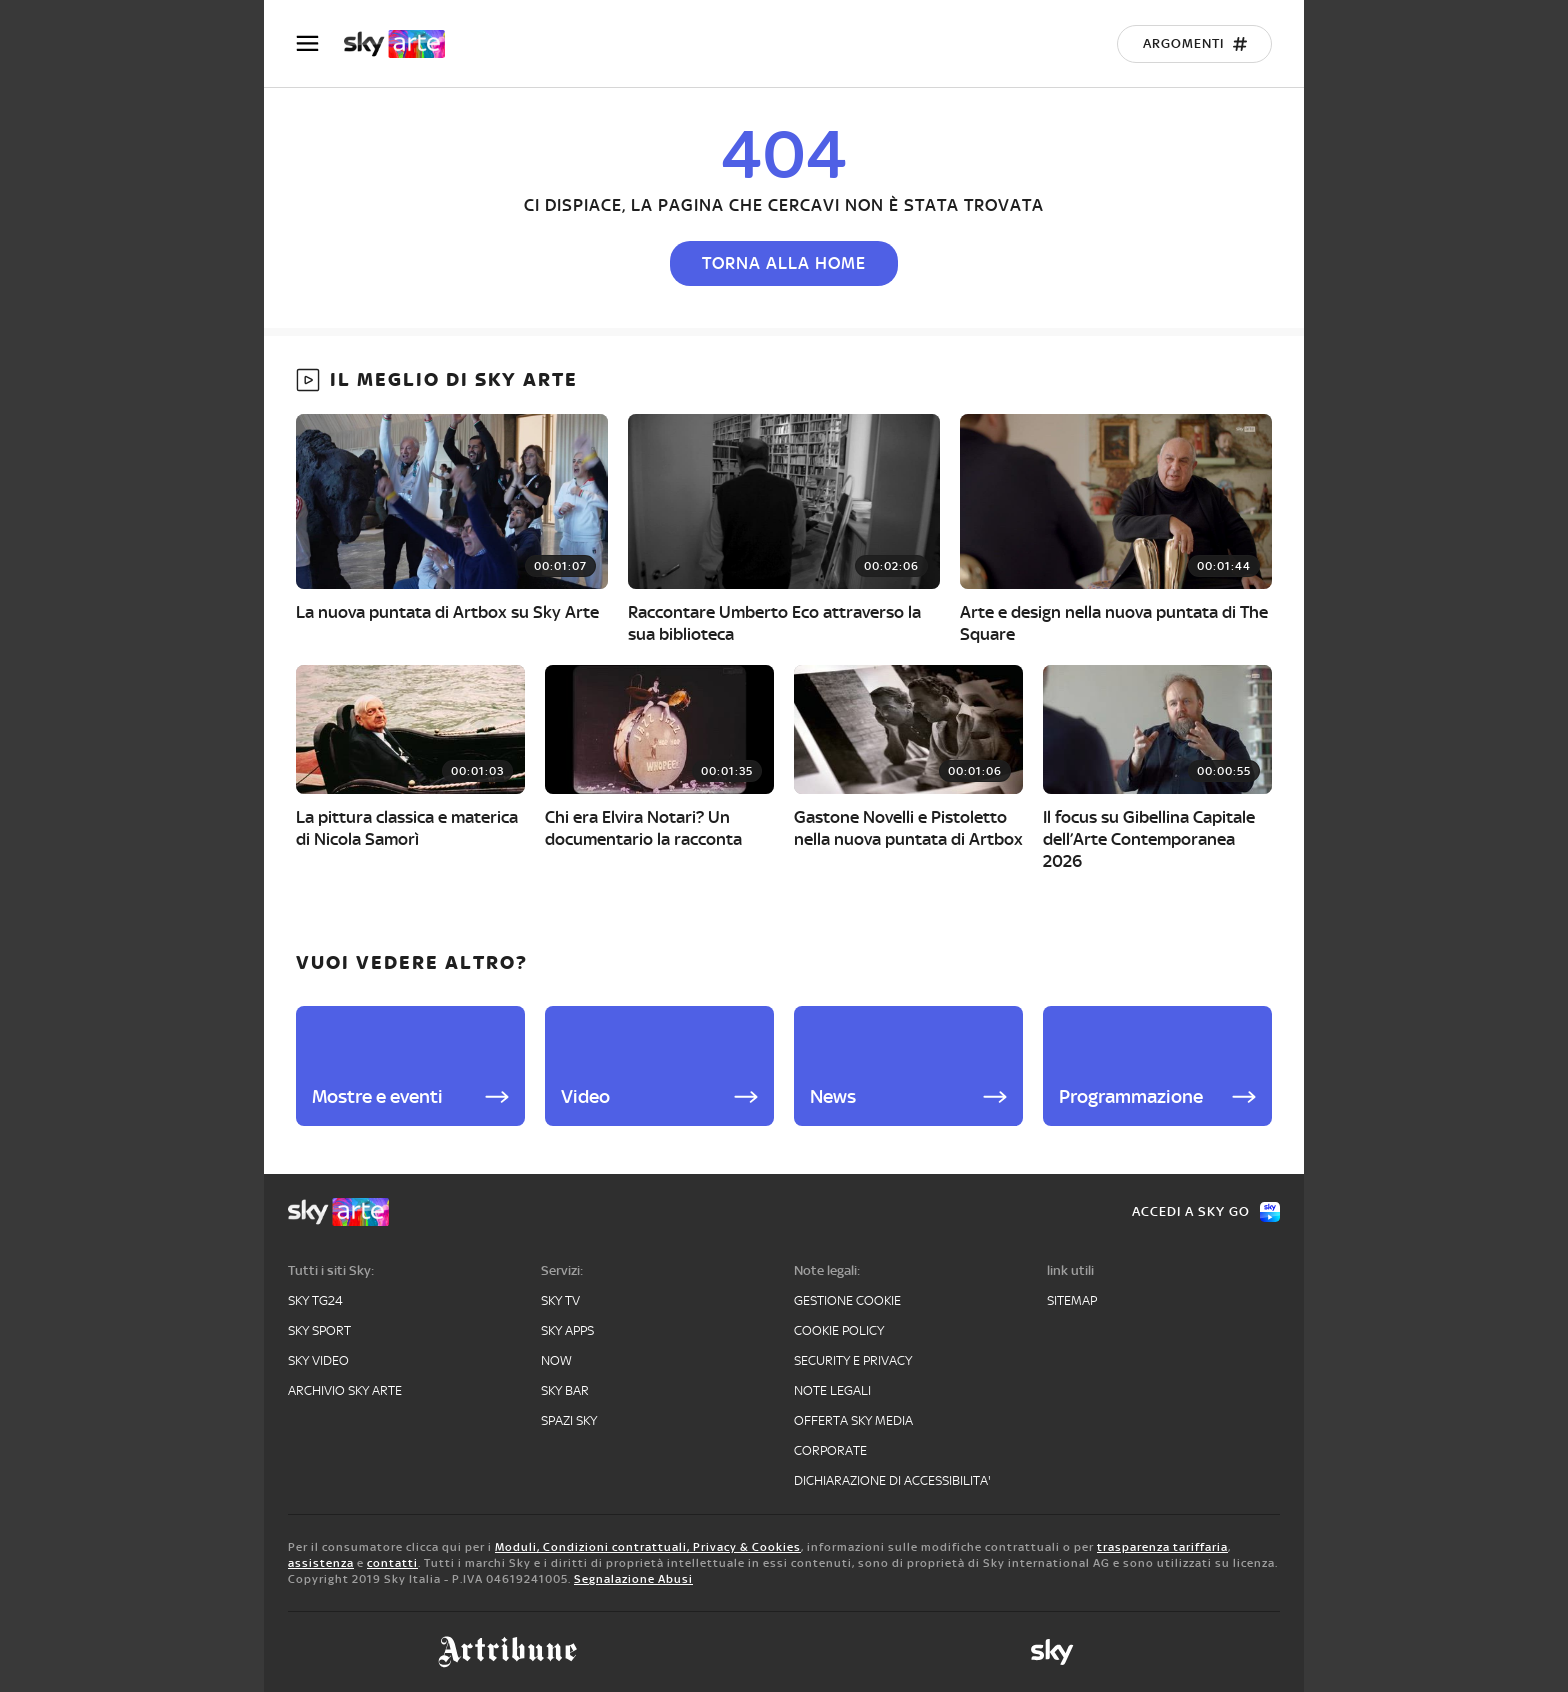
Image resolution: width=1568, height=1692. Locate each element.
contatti (392, 1563)
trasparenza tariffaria (1162, 1547)
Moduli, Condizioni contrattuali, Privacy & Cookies (648, 1547)
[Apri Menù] (320, 43)
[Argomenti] (1194, 44)
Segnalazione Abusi (633, 1579)
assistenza (321, 1563)
